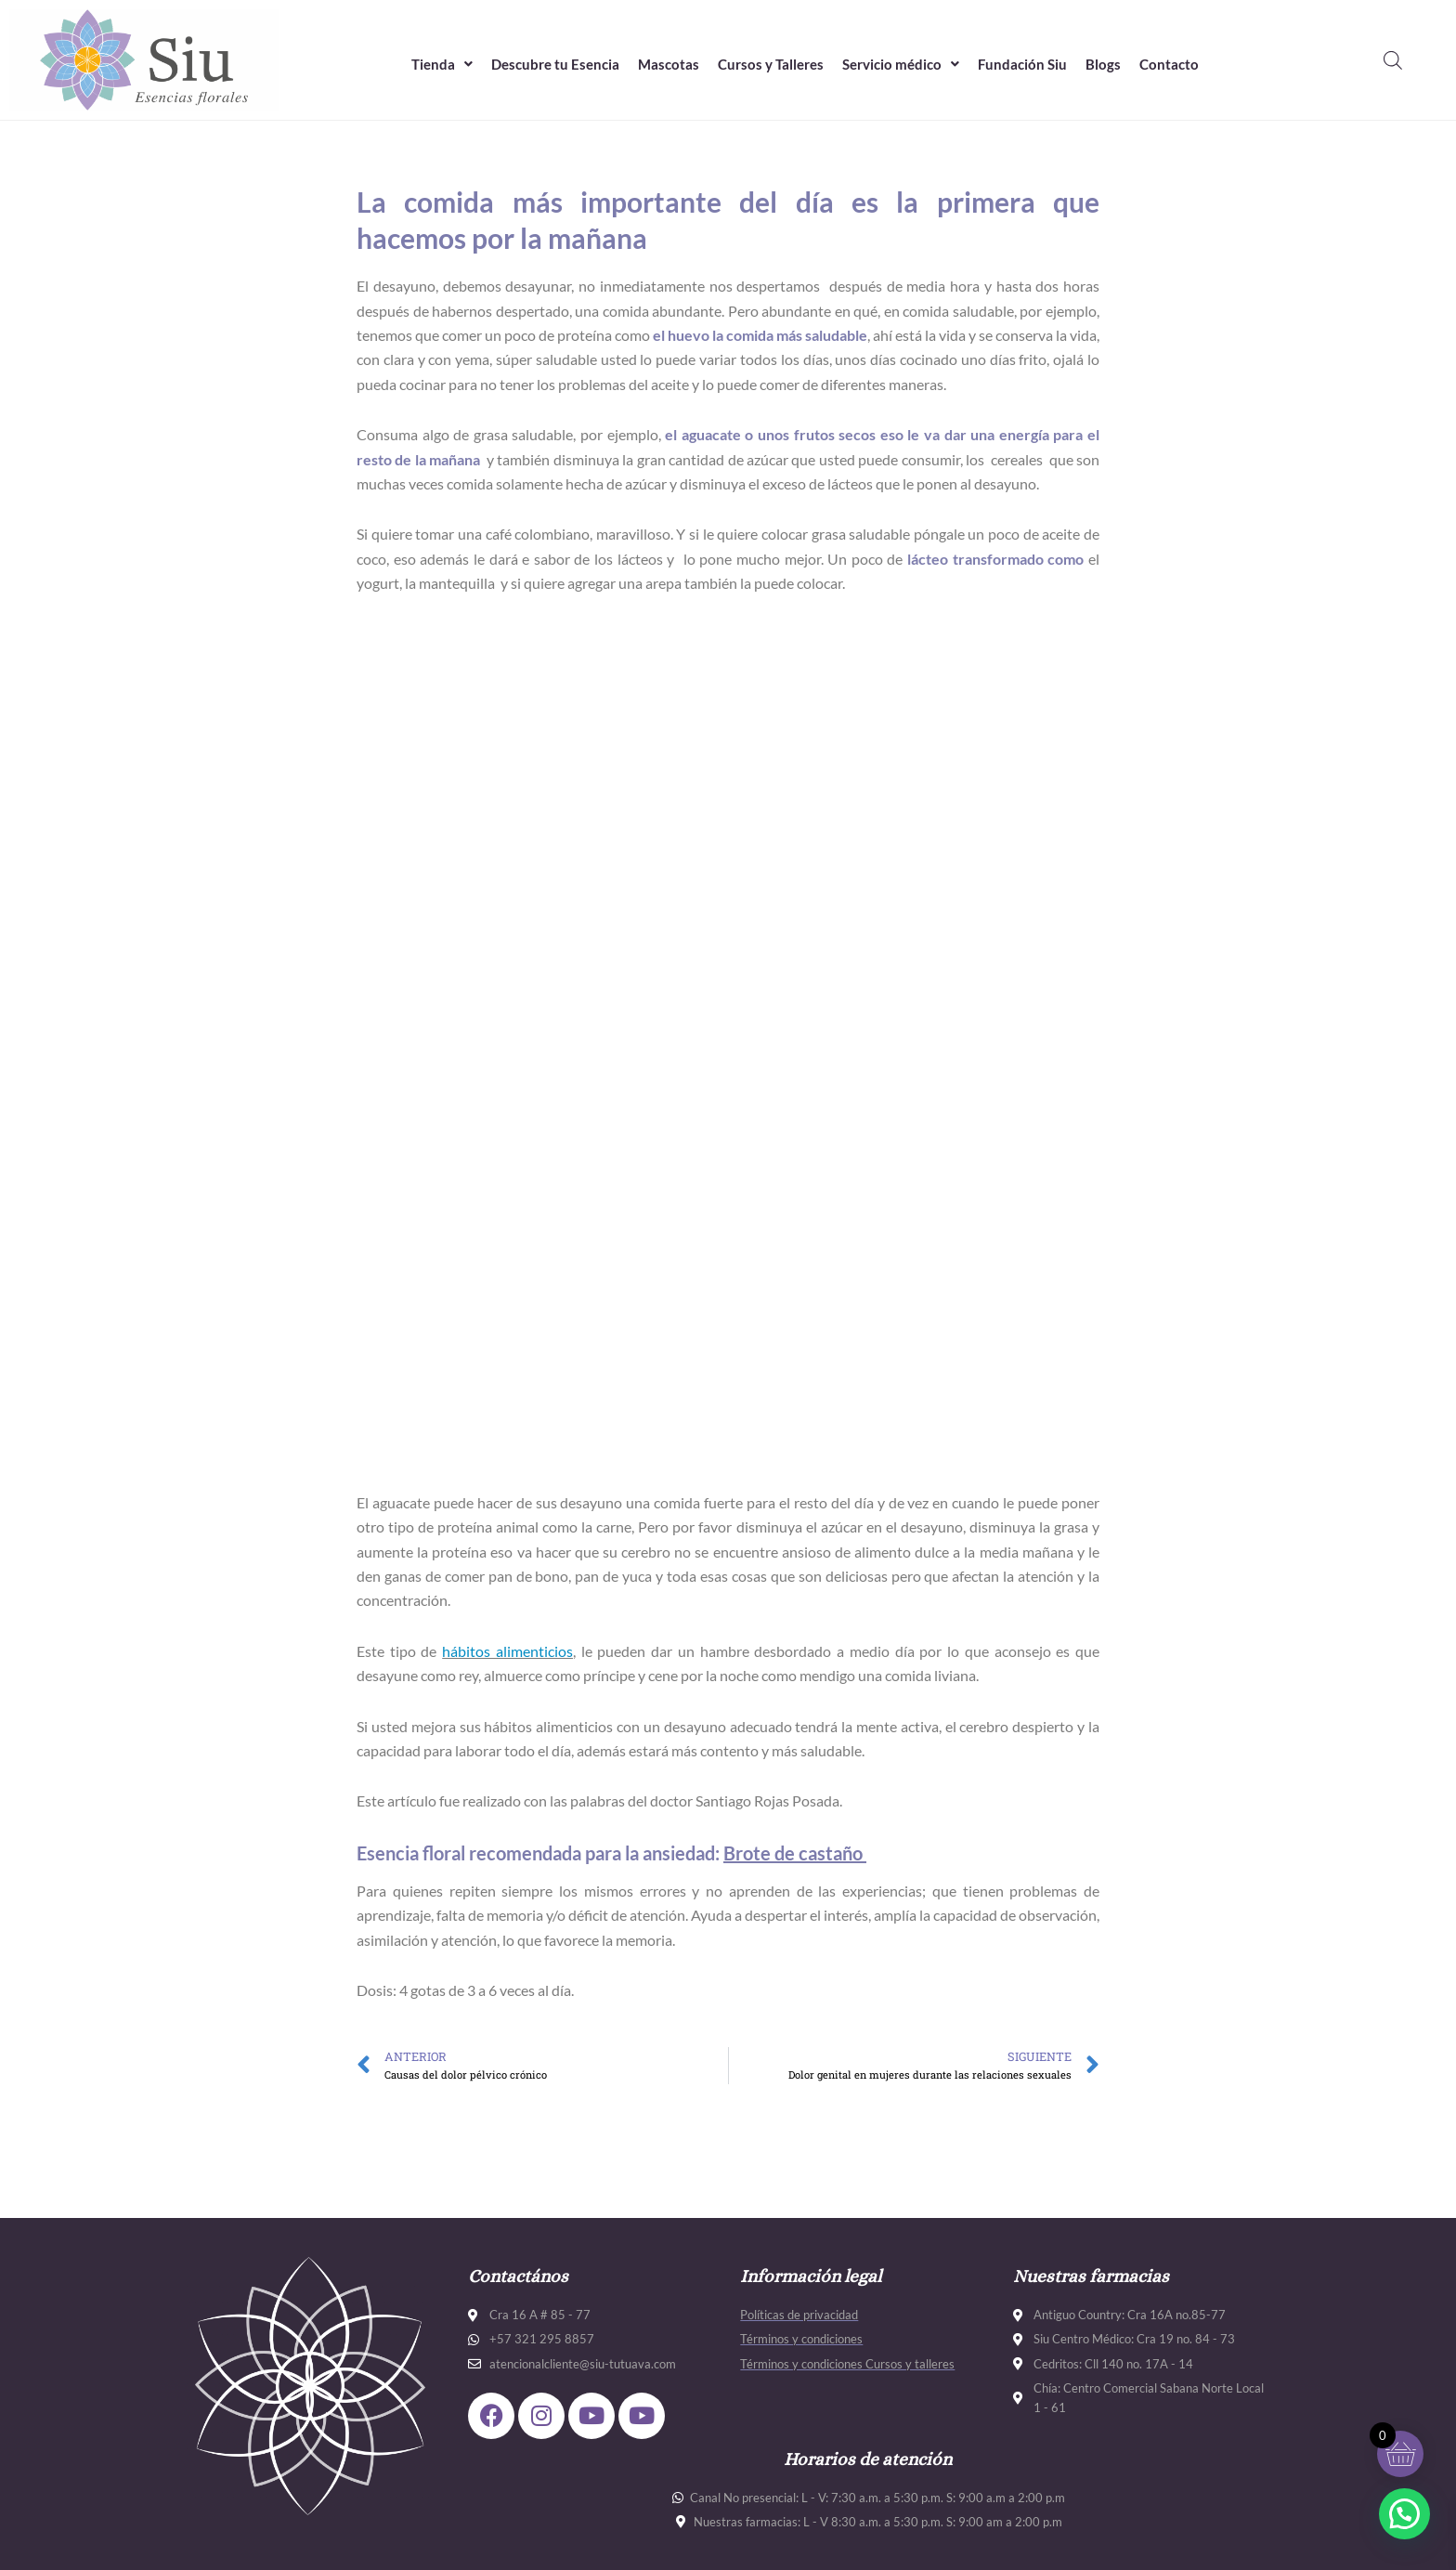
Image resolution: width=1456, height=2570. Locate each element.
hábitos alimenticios (507, 1651)
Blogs (1103, 64)
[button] (442, 64)
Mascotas (668, 64)
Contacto (1169, 64)
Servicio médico (900, 64)
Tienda (442, 64)
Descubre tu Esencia (555, 64)
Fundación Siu (1022, 64)
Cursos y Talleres (771, 64)
